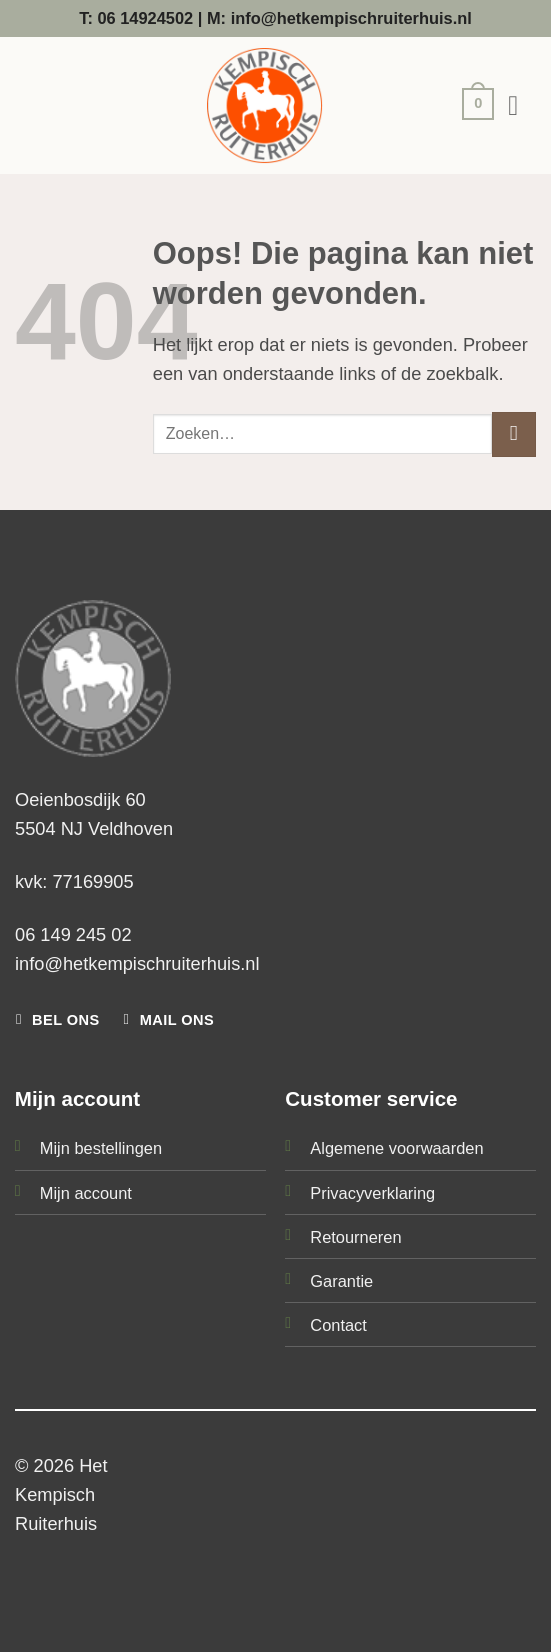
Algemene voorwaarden (396, 1148)
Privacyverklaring (372, 1193)
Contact (338, 1325)
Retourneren (355, 1237)
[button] (473, 106)
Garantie (341, 1281)
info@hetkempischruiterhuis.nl (137, 963)
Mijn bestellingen (101, 1148)
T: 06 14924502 (136, 18)
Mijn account (86, 1193)
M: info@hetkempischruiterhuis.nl (339, 18)
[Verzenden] (514, 434)
